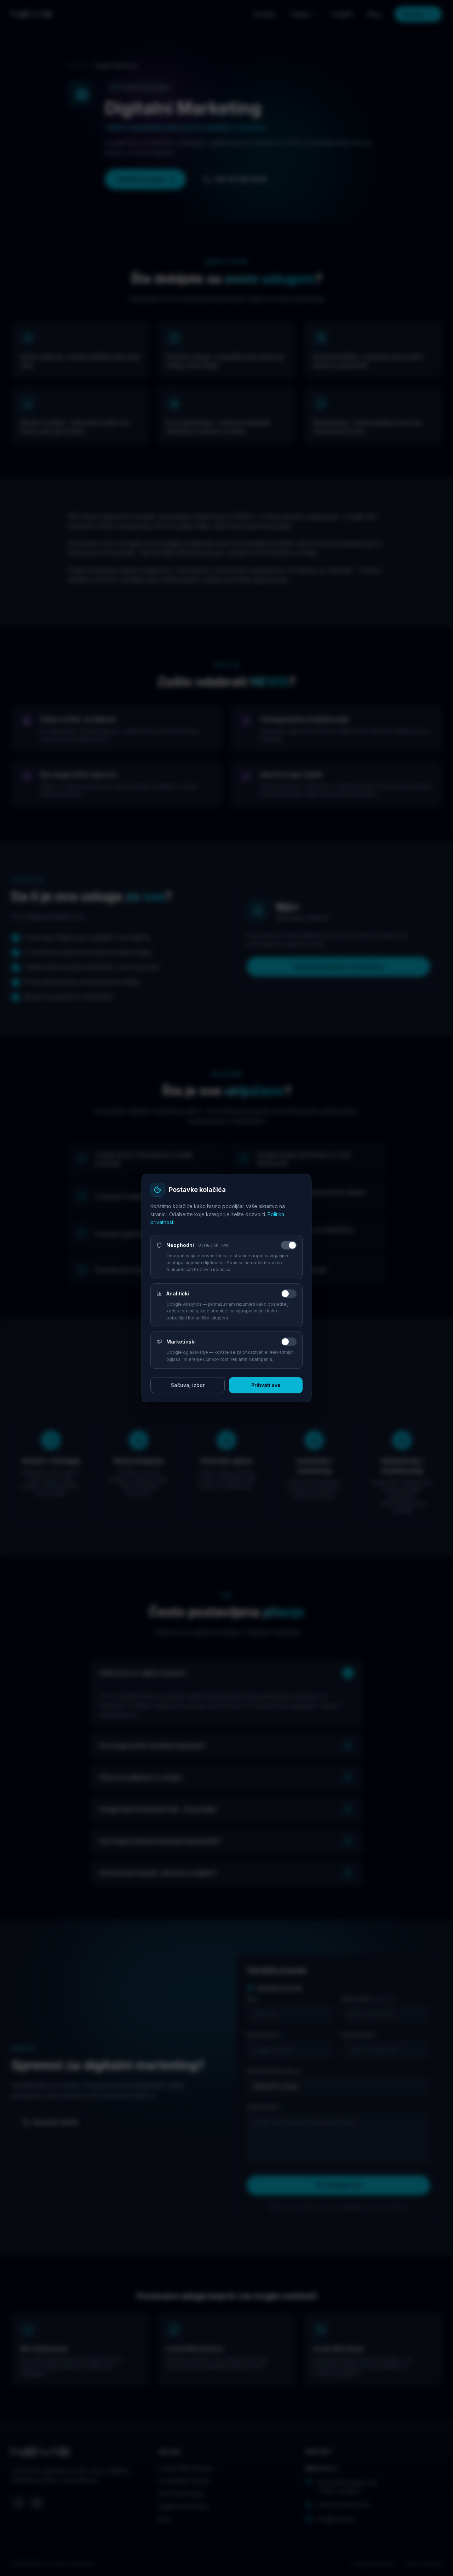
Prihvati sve (266, 1385)
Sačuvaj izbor (188, 1385)
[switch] (289, 1245)
